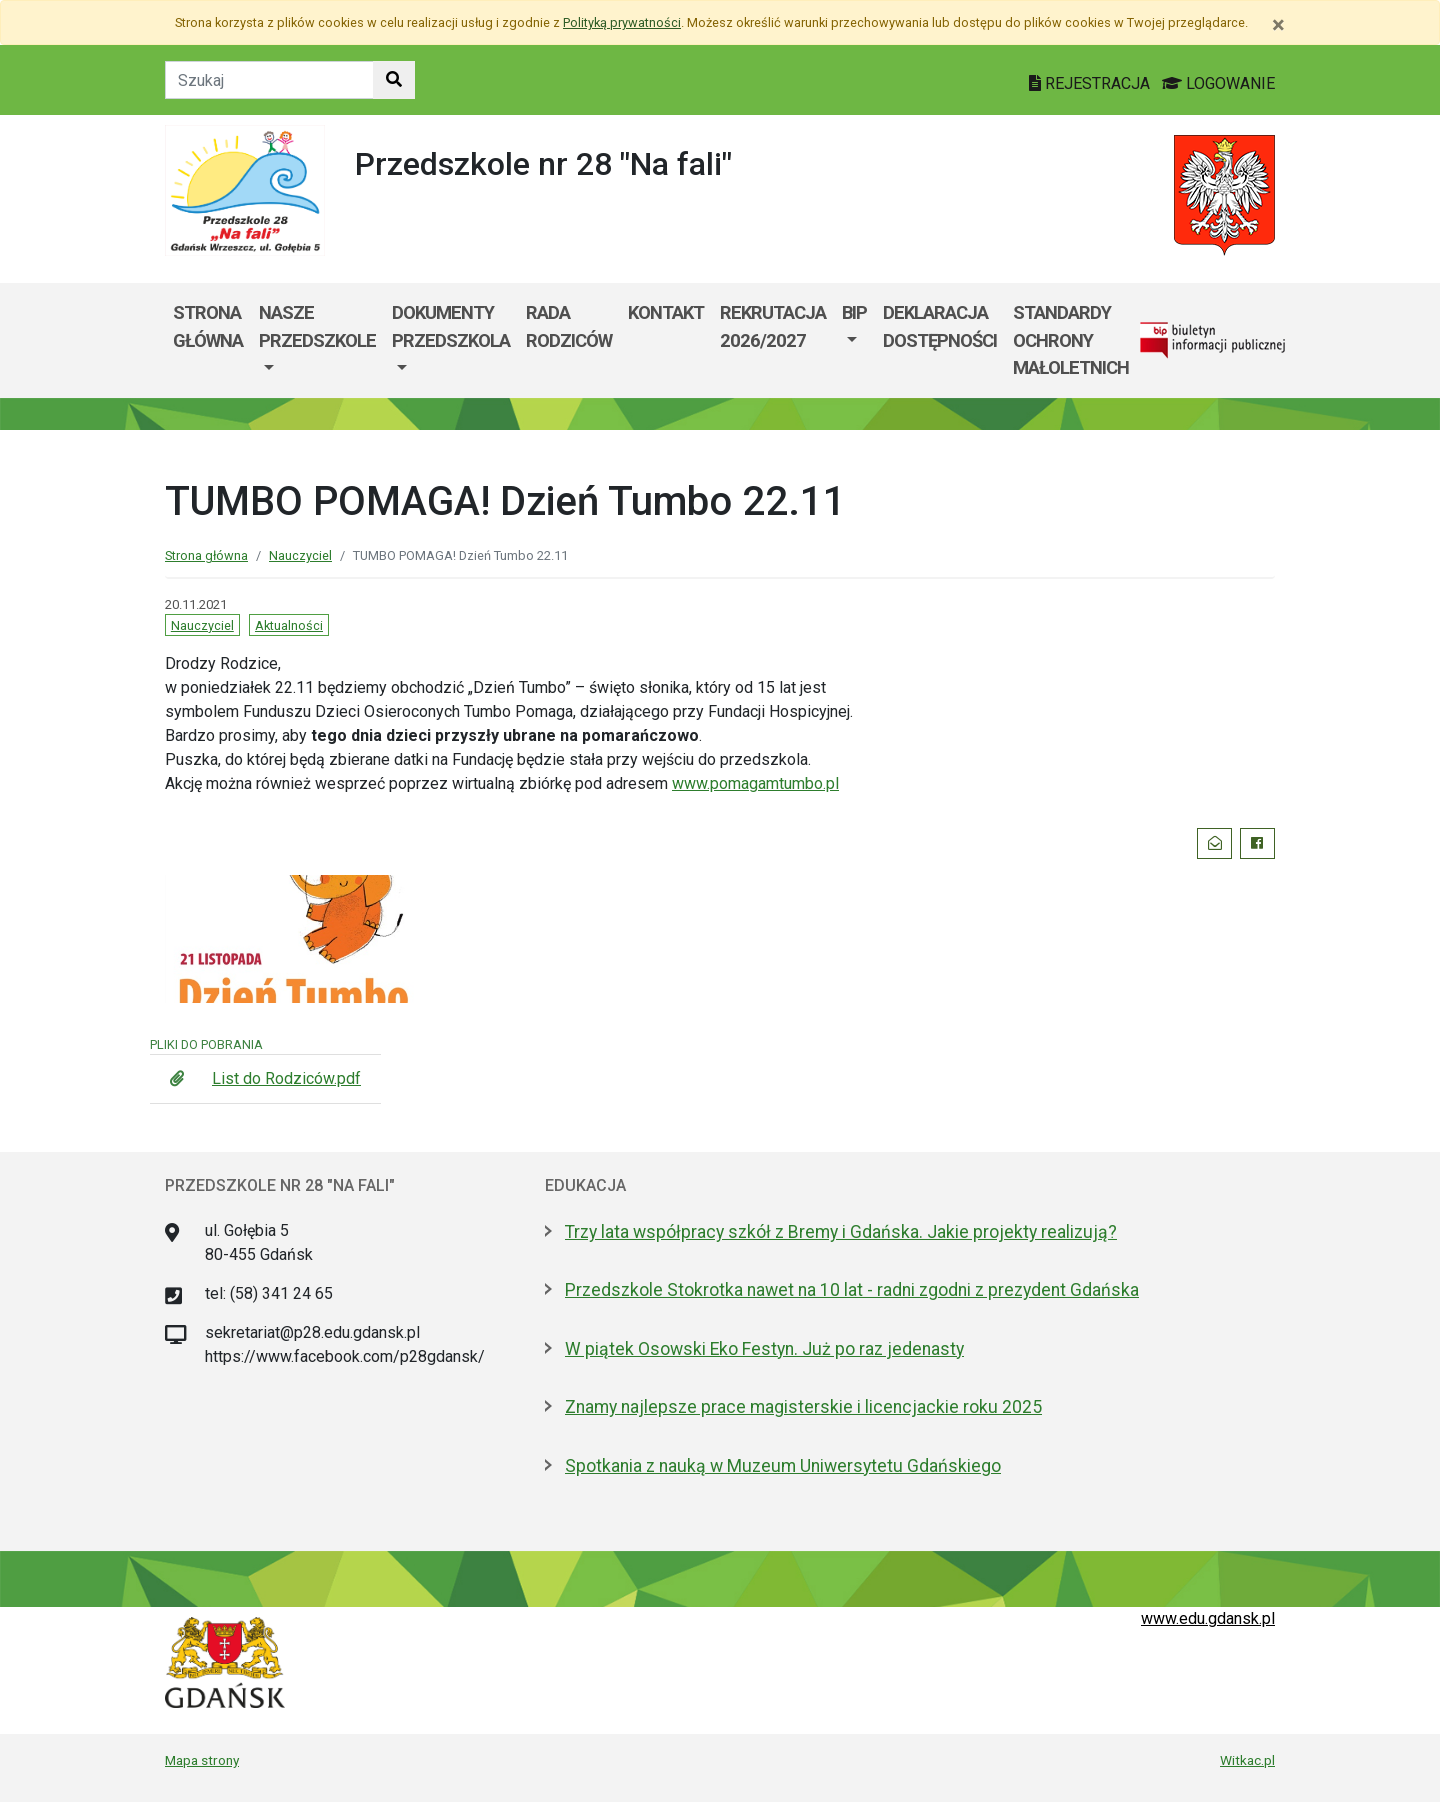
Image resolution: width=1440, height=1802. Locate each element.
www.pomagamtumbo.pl (755, 783)
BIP (854, 312)
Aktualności (289, 625)
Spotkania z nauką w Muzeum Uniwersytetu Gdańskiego (783, 1466)
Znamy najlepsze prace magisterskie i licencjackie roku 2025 (803, 1407)
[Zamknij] (1278, 25)
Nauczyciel (300, 555)
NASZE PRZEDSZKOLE (317, 326)
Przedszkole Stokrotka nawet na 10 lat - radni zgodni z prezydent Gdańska (852, 1290)
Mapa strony (202, 1760)
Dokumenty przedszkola (451, 326)
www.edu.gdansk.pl (1208, 1618)
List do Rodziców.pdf (286, 1078)
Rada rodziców (569, 326)
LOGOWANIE (1218, 83)
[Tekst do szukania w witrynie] (269, 80)
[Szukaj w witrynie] (394, 80)
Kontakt (666, 312)
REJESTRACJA (1091, 83)
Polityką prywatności (622, 22)
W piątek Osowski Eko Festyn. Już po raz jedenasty (764, 1349)
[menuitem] (317, 340)
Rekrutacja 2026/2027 (773, 326)
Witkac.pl (1247, 1760)
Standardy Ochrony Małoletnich (1071, 340)
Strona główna (208, 326)
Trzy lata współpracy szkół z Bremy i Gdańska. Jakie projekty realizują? (841, 1232)
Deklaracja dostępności (940, 326)
